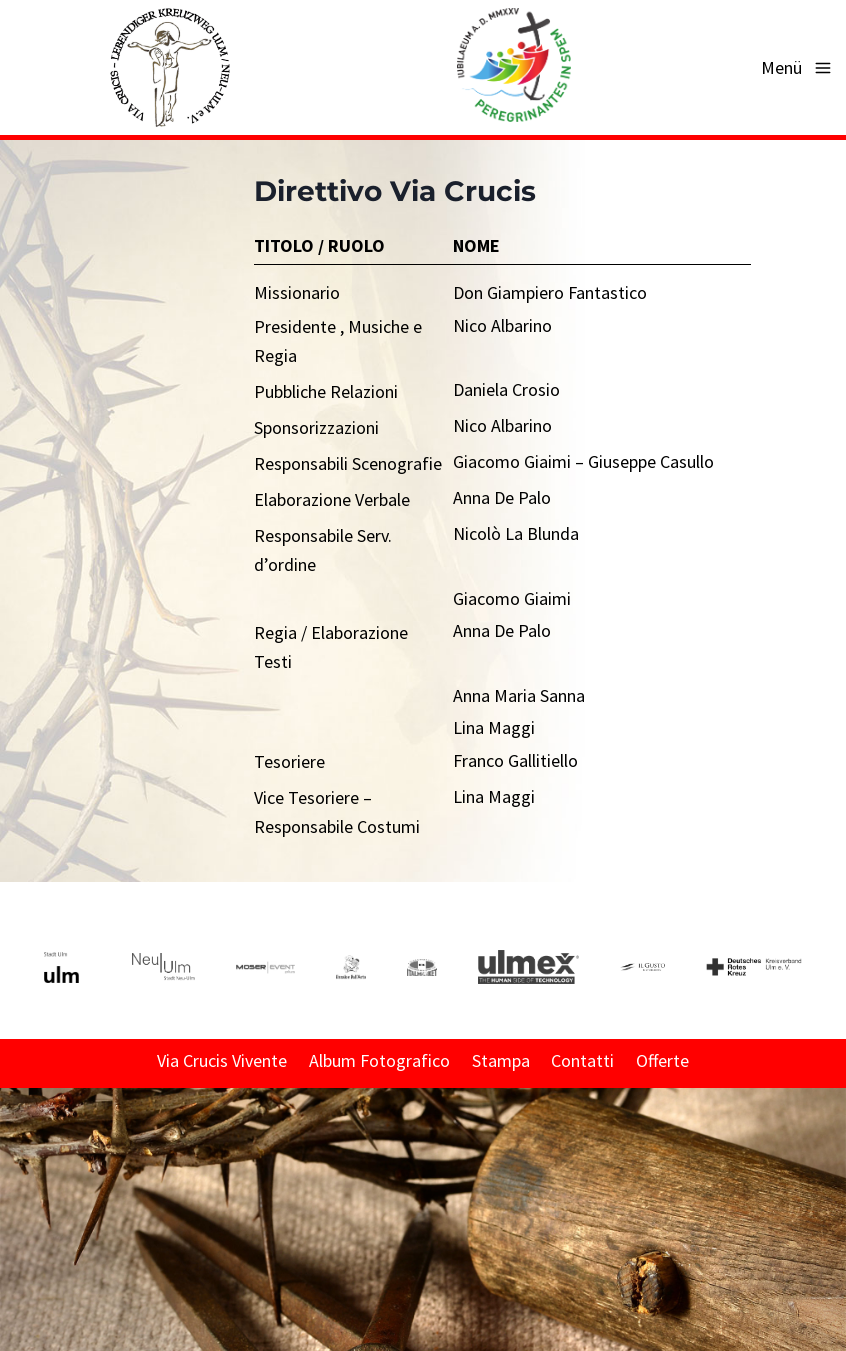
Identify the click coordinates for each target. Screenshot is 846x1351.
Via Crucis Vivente (222, 1060)
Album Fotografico (379, 1060)
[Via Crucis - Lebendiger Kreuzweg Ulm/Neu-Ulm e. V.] (169, 67)
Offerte (662, 1060)
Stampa (501, 1060)
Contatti (582, 1060)
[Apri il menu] (798, 68)
